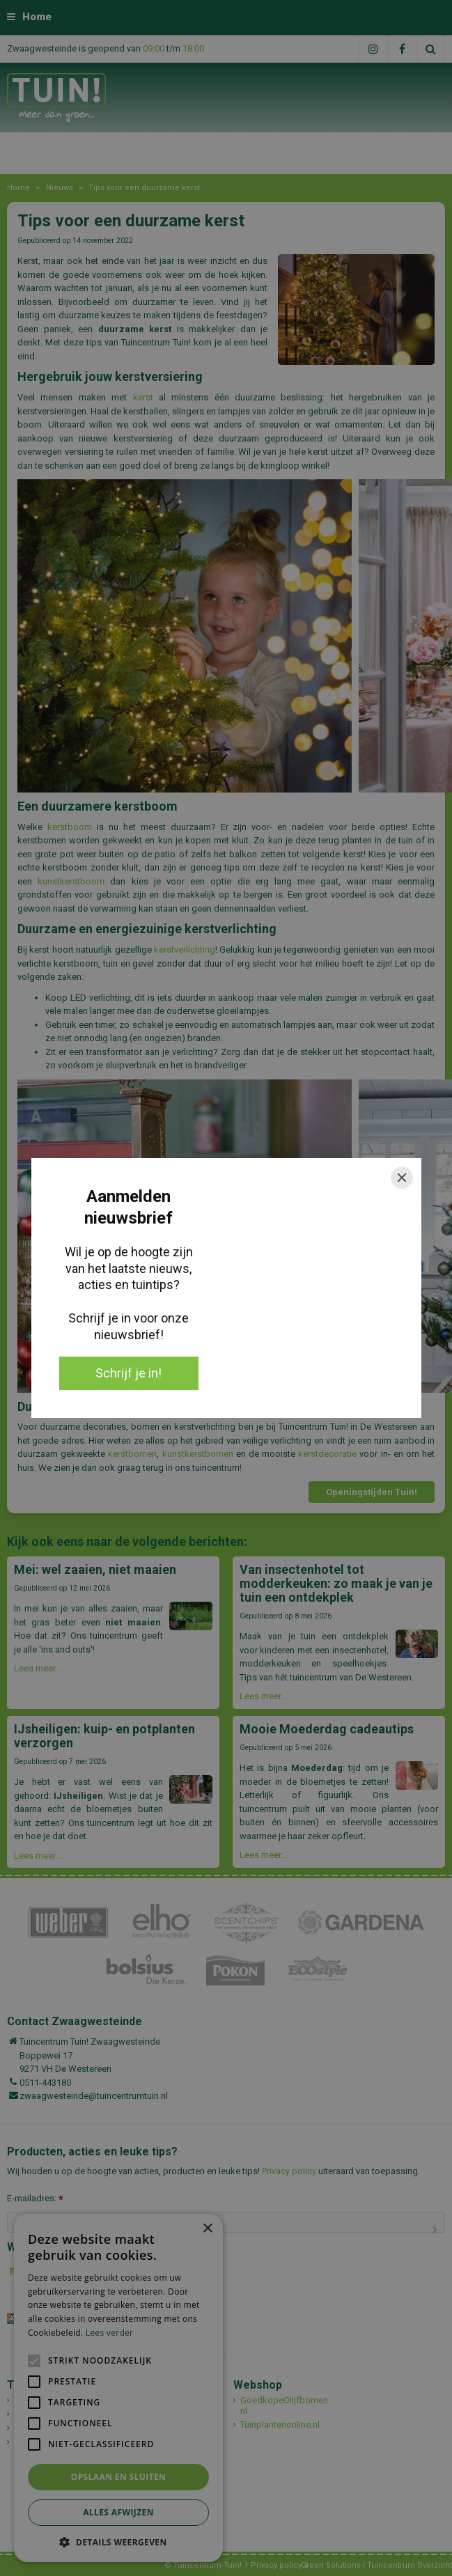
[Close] (402, 1177)
